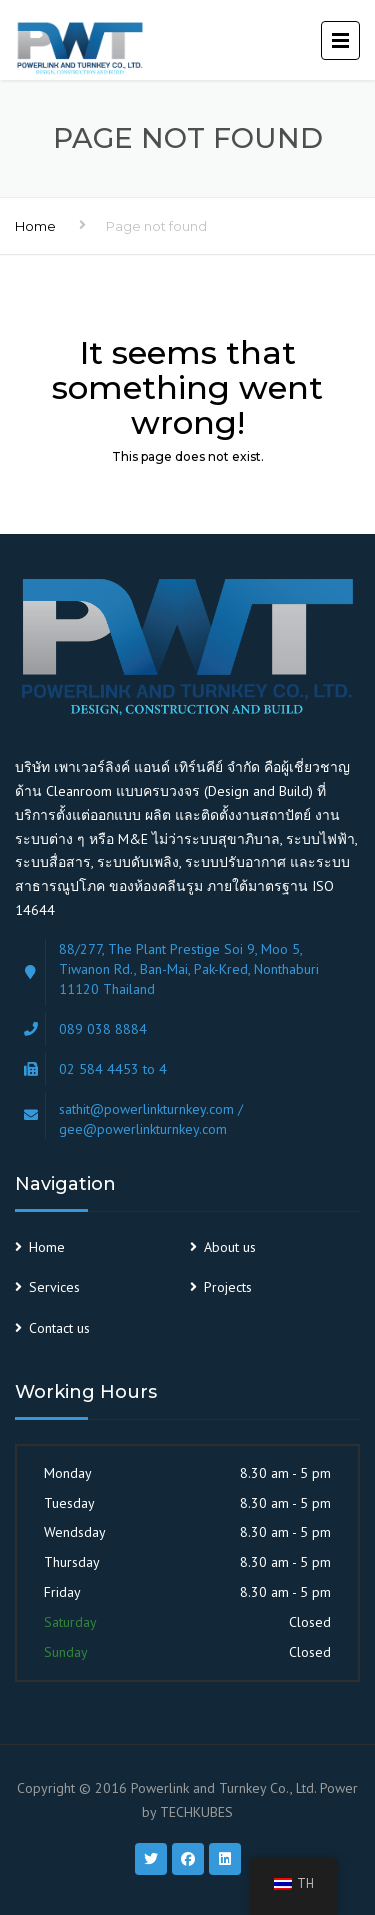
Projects (228, 1287)
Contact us (59, 1328)
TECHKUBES (196, 1812)
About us (230, 1247)
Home (35, 226)
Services (54, 1287)
